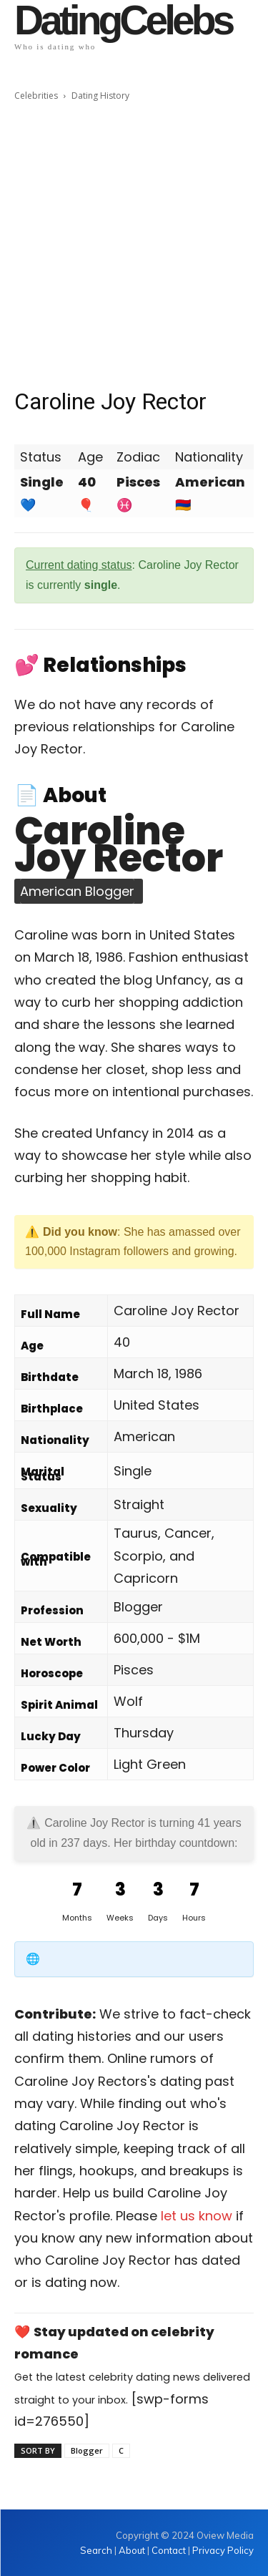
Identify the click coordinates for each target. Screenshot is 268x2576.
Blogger (87, 2450)
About (132, 2550)
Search (97, 2550)
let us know (196, 2216)
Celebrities (36, 95)
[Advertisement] (134, 245)
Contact (169, 2550)
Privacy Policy (223, 2550)
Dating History (100, 95)
